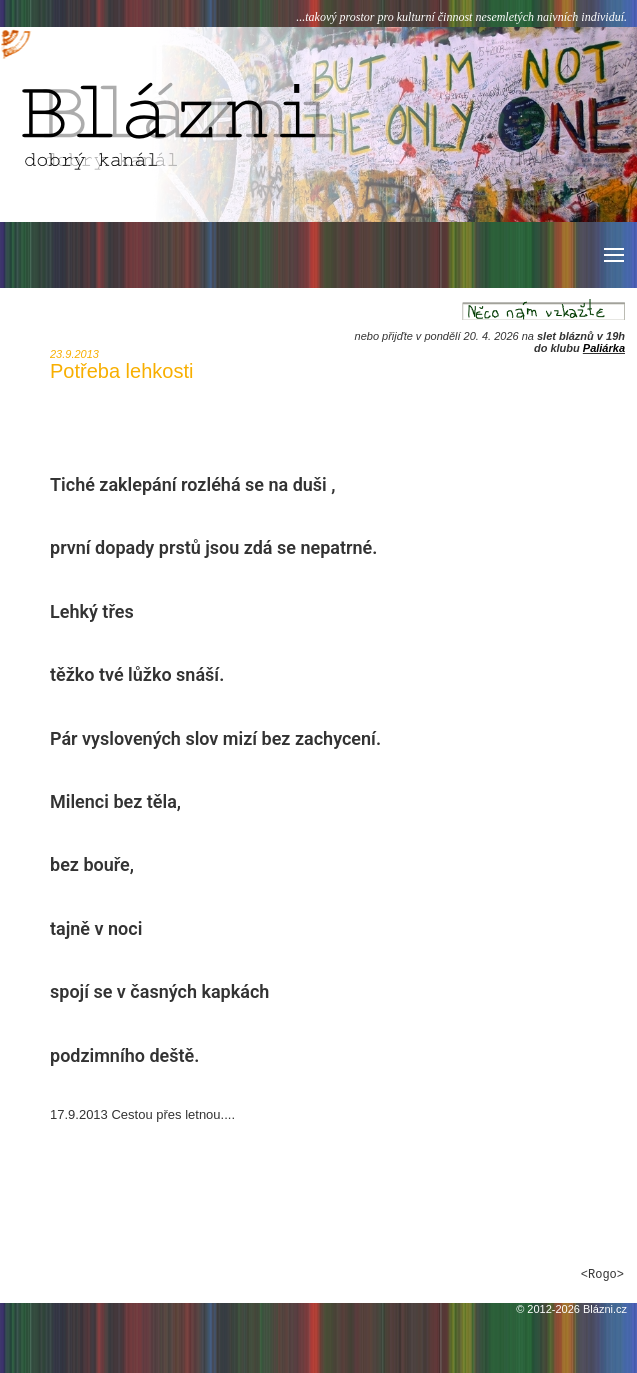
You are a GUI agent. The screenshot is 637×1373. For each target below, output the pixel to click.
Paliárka (604, 348)
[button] (612, 255)
